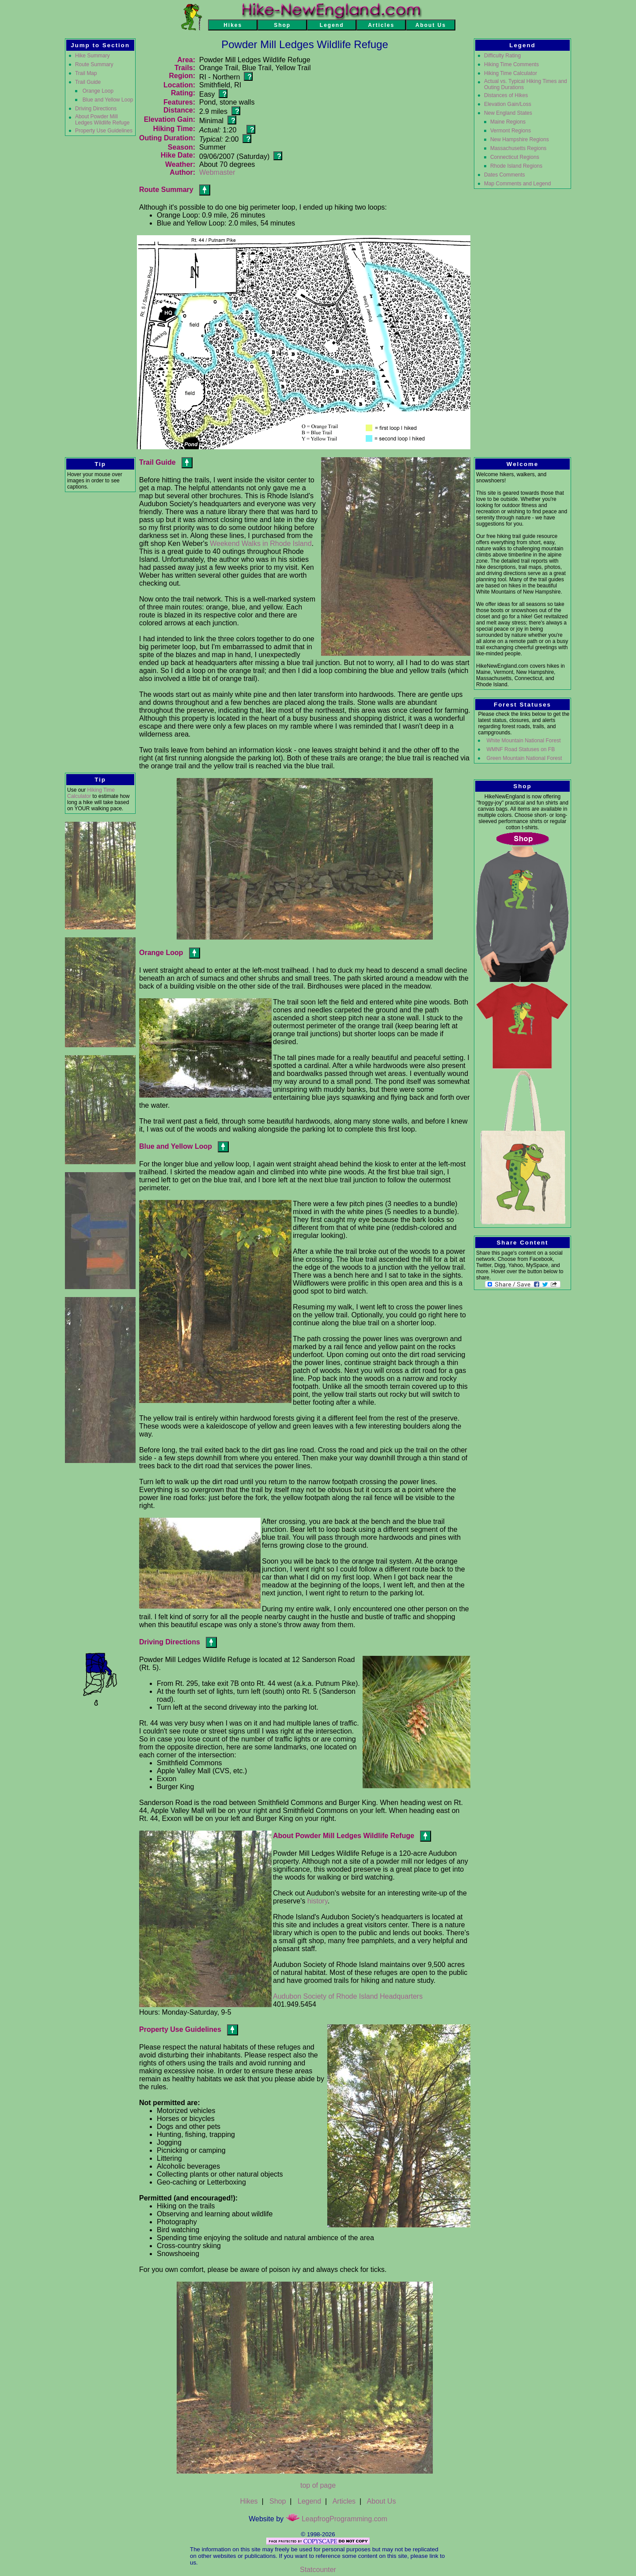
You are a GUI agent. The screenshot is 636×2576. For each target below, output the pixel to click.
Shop (277, 2501)
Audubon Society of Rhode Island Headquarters (348, 1996)
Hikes (249, 2501)
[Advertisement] (100, 632)
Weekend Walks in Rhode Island (260, 543)
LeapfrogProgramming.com (336, 2519)
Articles (344, 2501)
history (317, 1901)
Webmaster (217, 172)
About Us (381, 2501)
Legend (309, 2501)
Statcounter (318, 2569)
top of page (318, 2485)
